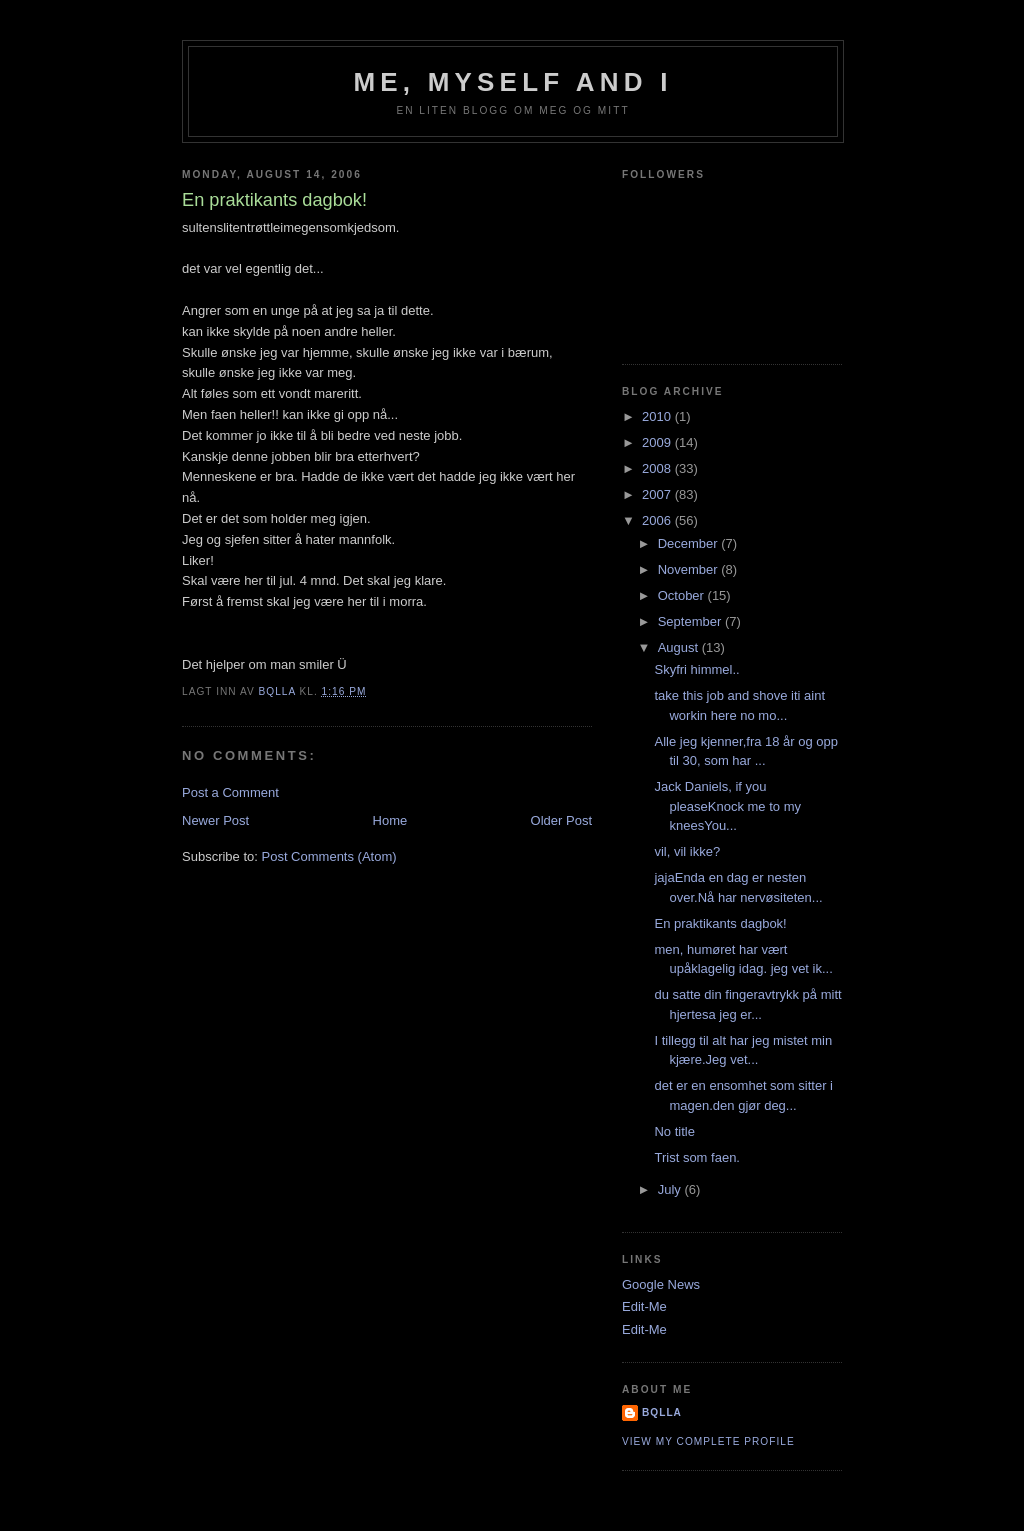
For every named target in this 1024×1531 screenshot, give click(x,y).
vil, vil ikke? (687, 851)
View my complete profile (708, 1441)
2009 (658, 442)
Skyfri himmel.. (696, 669)
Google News (661, 1284)
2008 (658, 468)
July (671, 1189)
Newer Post (215, 820)
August (680, 647)
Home (390, 820)
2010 (658, 416)
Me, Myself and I (512, 82)
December (690, 543)
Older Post (561, 820)
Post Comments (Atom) (329, 856)
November (690, 569)
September (691, 621)
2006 (658, 520)
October (683, 595)
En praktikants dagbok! (720, 923)
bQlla (662, 1412)
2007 (658, 494)
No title (674, 1131)
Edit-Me (644, 1306)
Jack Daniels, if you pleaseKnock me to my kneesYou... (727, 806)
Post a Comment (230, 792)
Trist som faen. (696, 1157)
